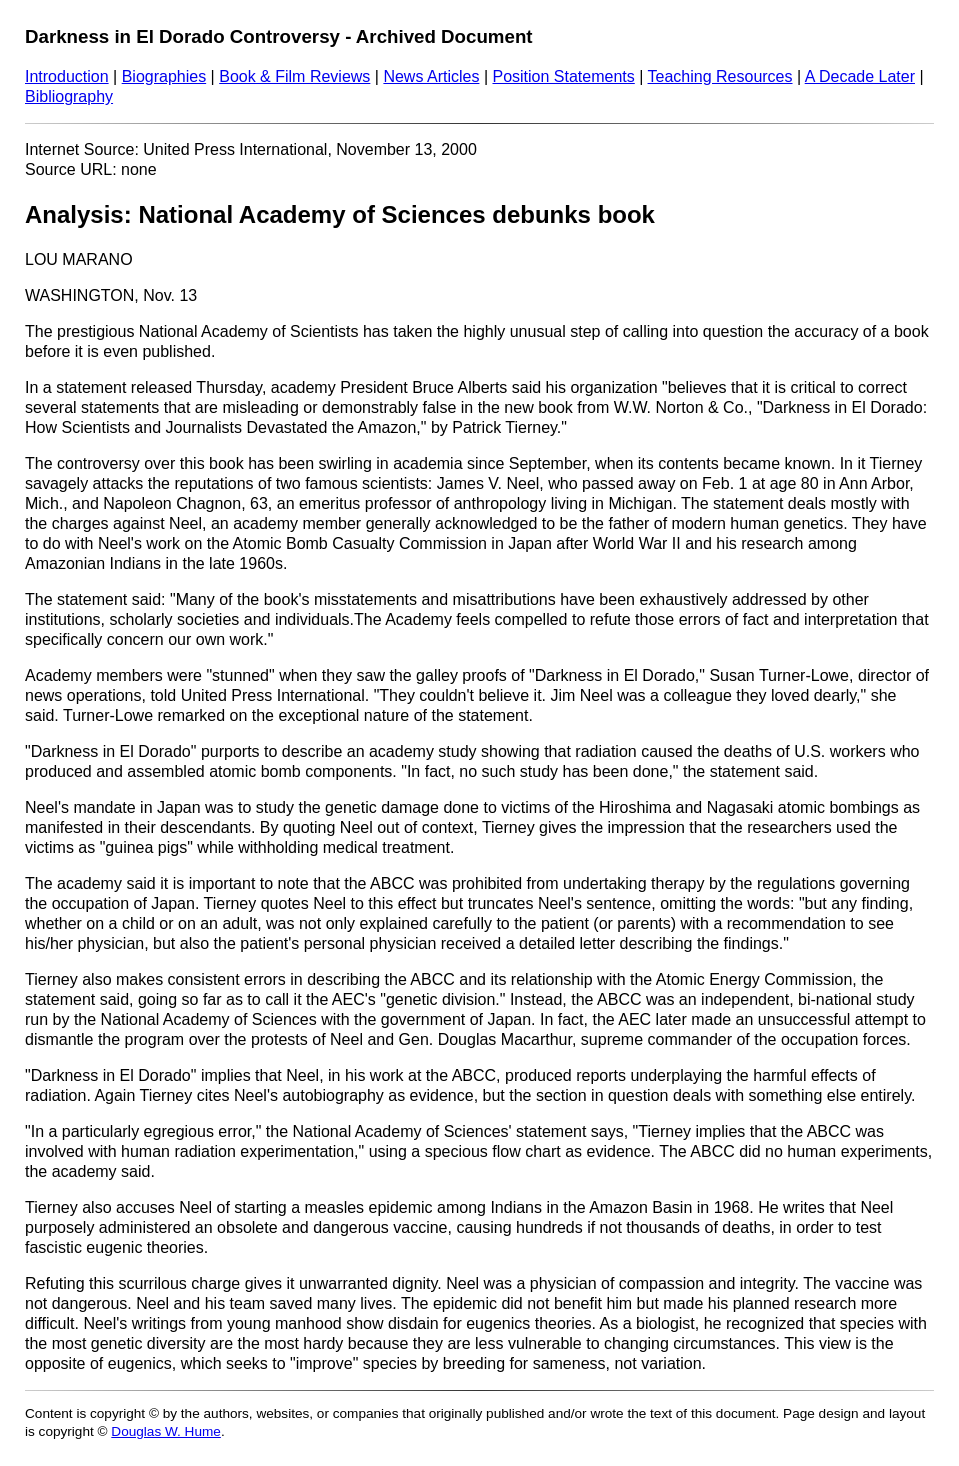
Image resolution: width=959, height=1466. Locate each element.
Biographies (164, 76)
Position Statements (563, 76)
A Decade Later (860, 76)
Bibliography (69, 96)
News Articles (431, 76)
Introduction (67, 76)
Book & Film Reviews (294, 76)
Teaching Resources (720, 76)
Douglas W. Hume (166, 1431)
